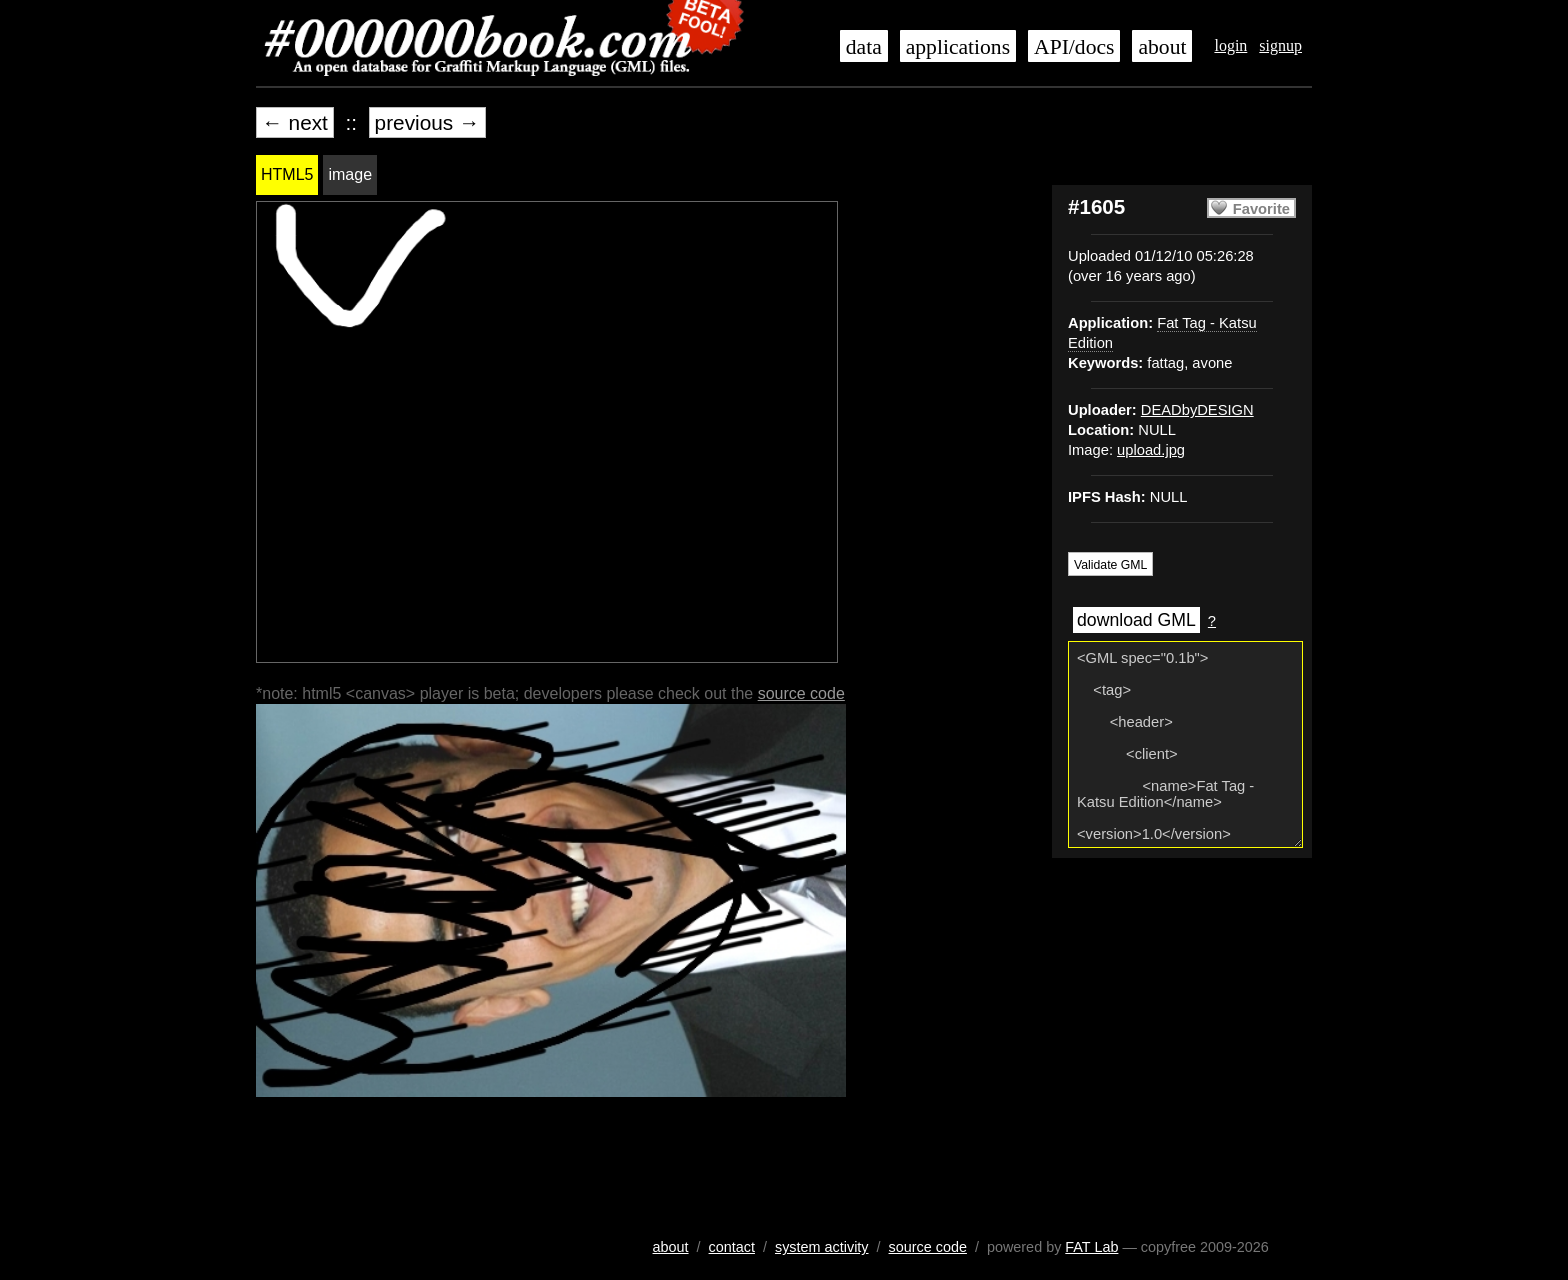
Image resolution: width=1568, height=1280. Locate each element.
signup (1280, 45)
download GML (1136, 620)
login (1230, 45)
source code (801, 693)
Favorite (1261, 209)
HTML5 (287, 174)
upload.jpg (1151, 450)
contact (732, 1247)
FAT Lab (1091, 1247)
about (1162, 47)
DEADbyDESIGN (1197, 410)
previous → (427, 122)
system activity (822, 1247)
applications (958, 47)
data (864, 47)
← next (295, 122)
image (350, 174)
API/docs (1074, 47)
